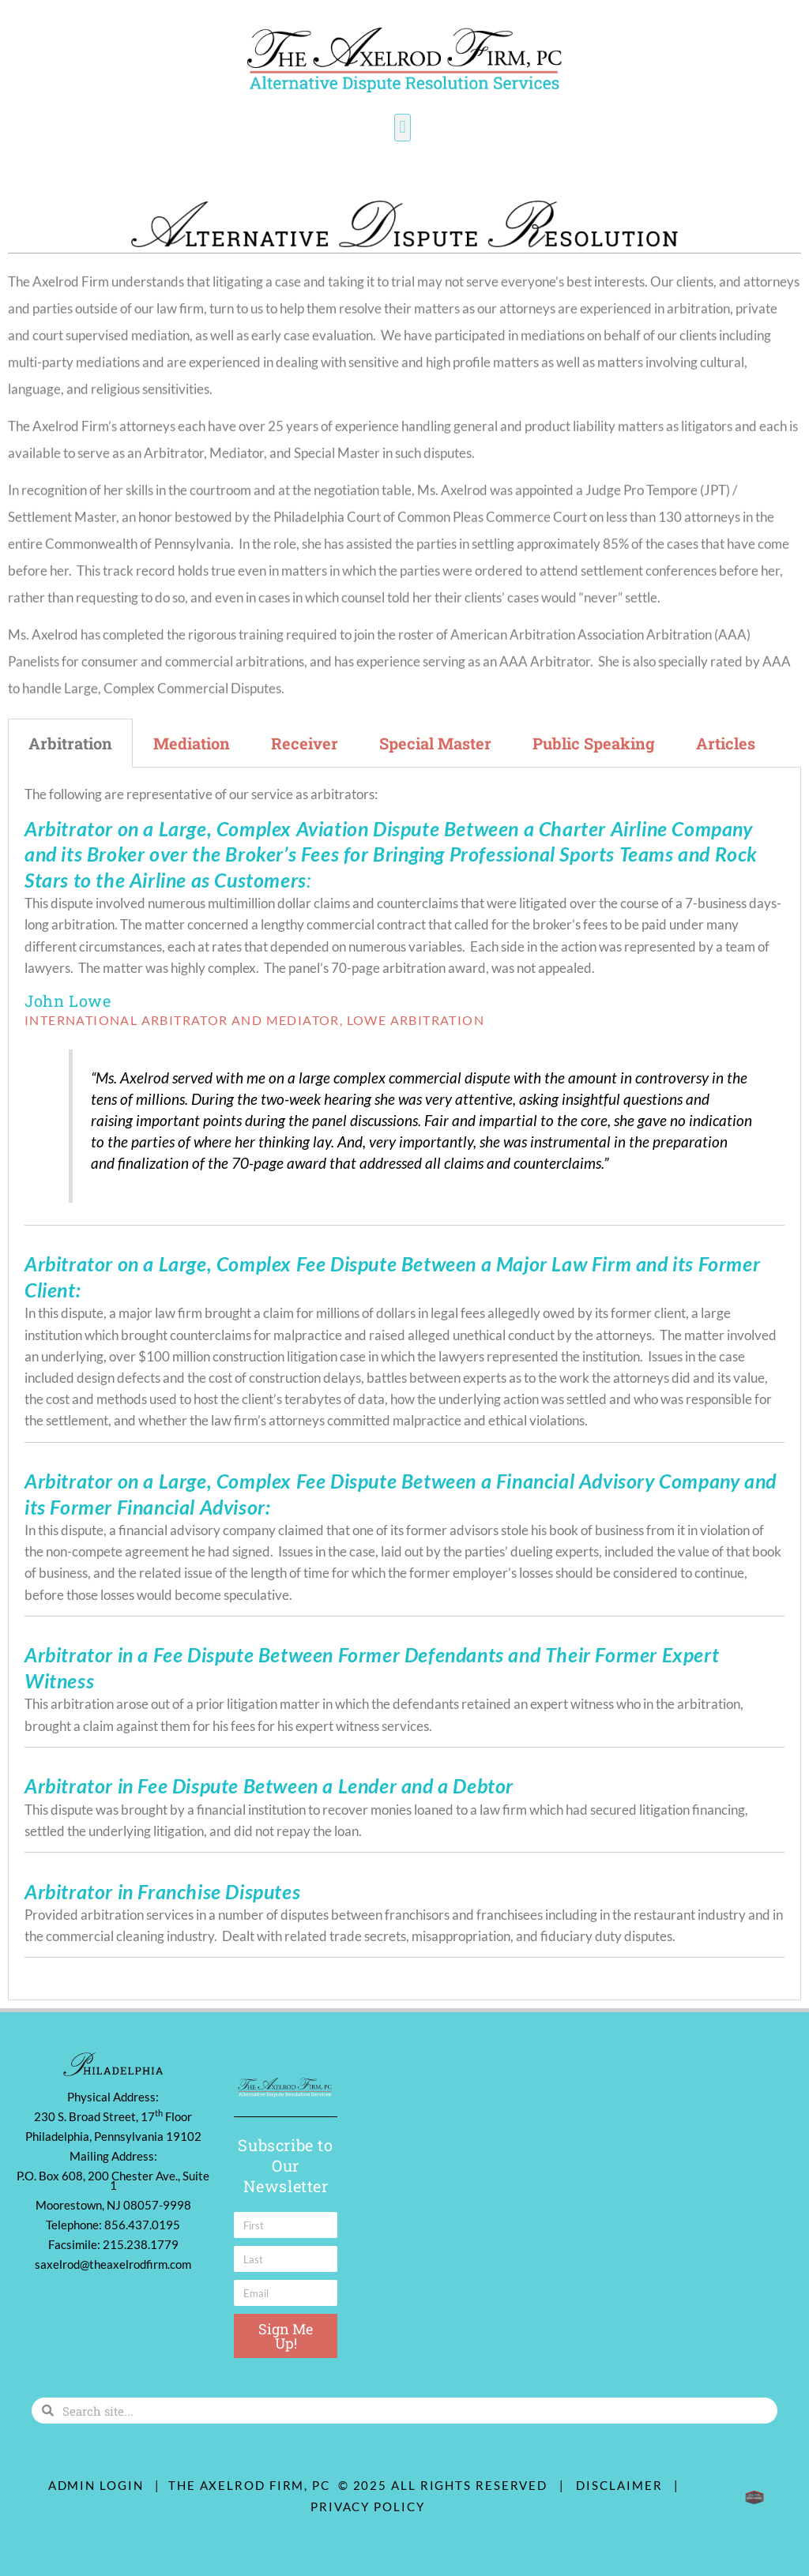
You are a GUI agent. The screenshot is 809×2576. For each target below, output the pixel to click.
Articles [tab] (725, 743)
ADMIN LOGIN (96, 2485)
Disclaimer (623, 2485)
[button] (402, 127)
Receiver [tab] (304, 743)
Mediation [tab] (191, 743)
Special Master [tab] (435, 743)
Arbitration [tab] (70, 743)
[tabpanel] (404, 1384)
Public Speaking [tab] (593, 743)
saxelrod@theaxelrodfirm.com (113, 2264)
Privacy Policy (367, 2506)
